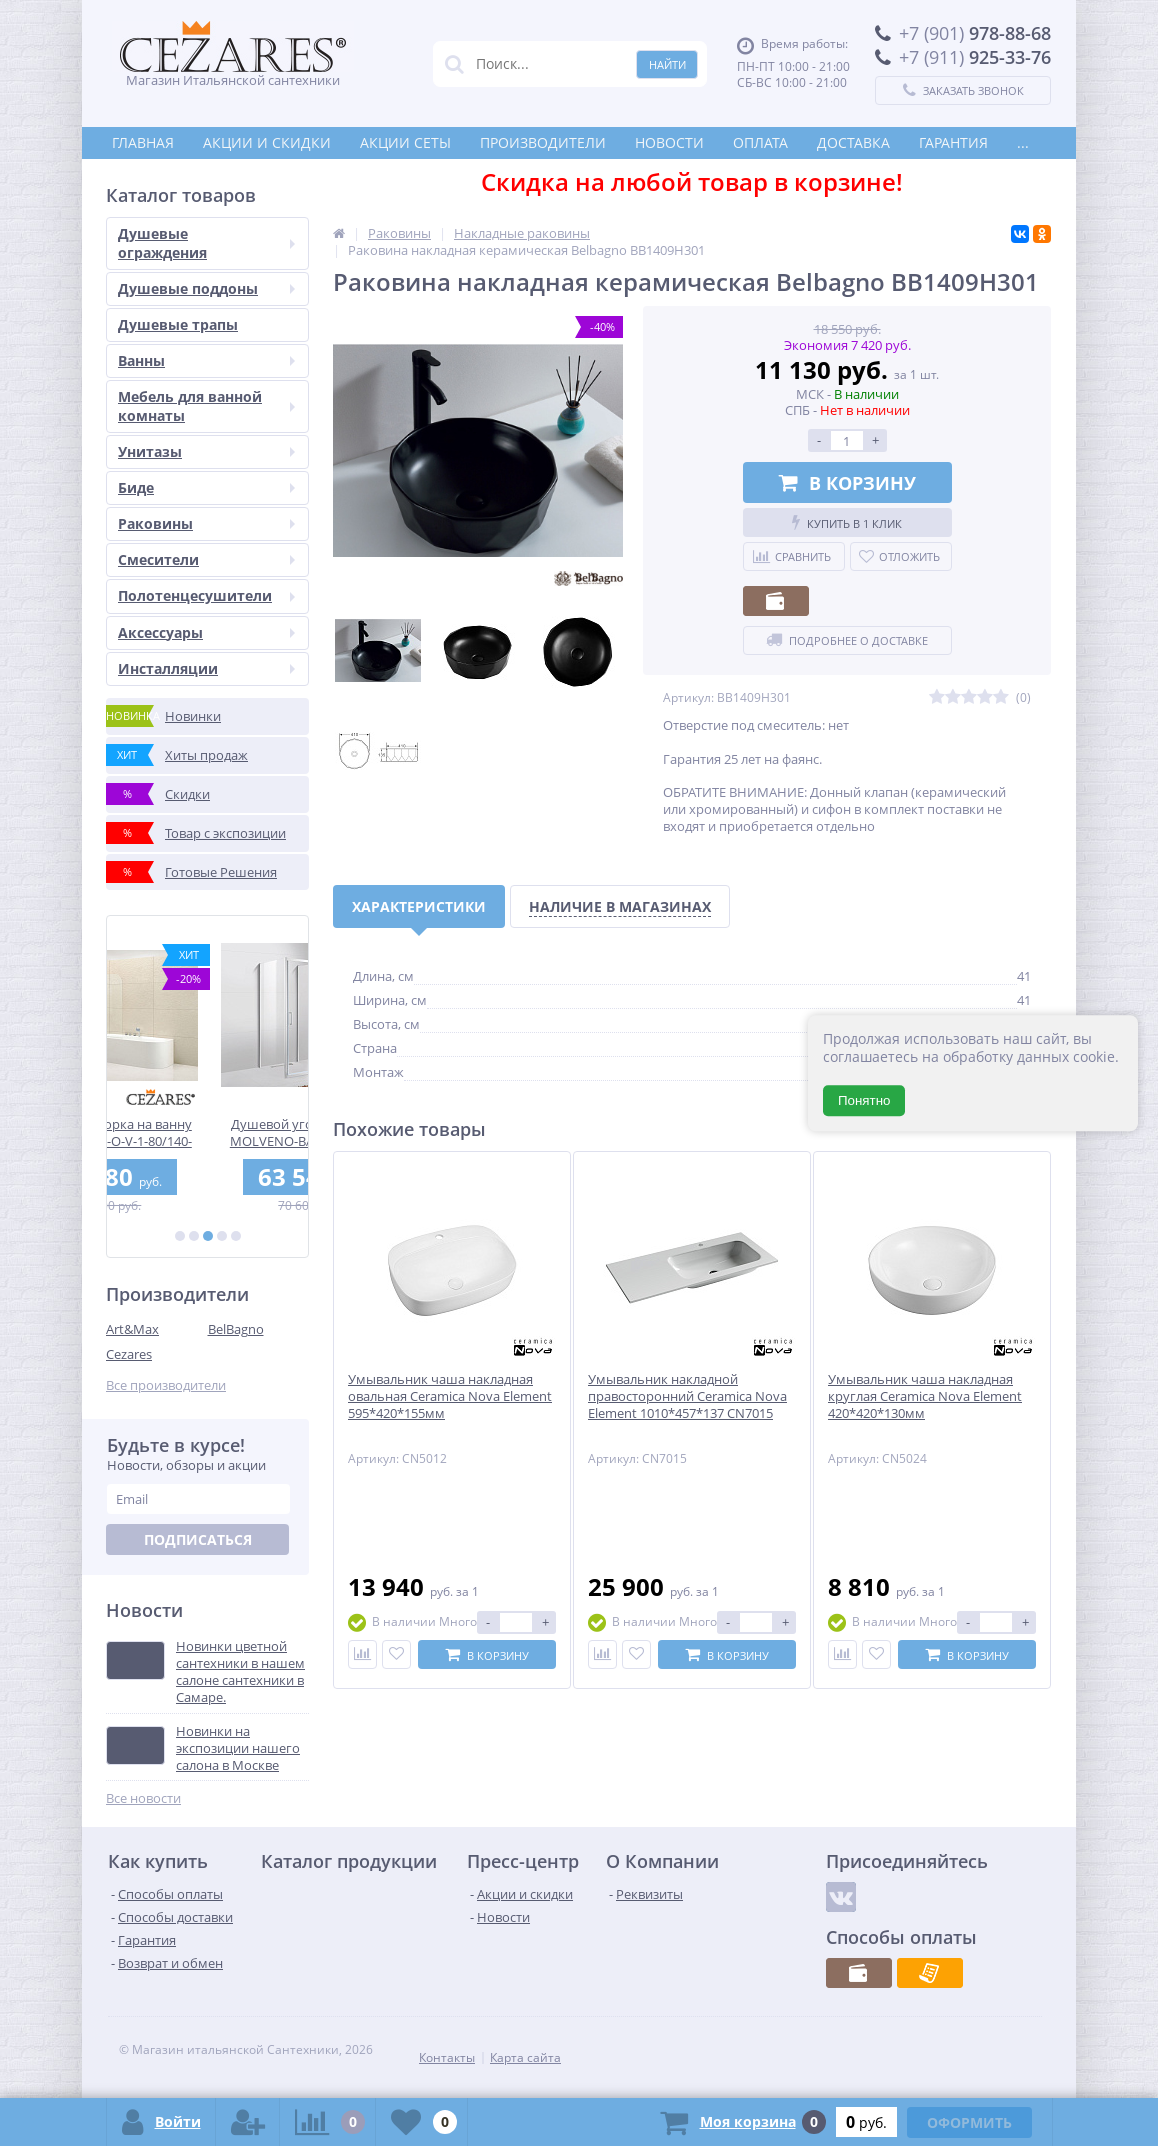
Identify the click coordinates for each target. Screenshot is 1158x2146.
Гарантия (953, 142)
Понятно (864, 1100)
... (1023, 142)
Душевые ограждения (206, 242)
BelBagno (236, 1329)
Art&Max (132, 1329)
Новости (669, 142)
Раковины (206, 523)
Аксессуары (206, 632)
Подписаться (198, 1539)
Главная (143, 142)
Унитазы (206, 451)
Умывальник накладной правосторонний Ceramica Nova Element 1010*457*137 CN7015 (687, 1396)
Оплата (760, 142)
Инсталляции (206, 668)
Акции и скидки (267, 142)
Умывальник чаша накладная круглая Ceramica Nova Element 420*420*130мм (925, 1396)
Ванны (206, 360)
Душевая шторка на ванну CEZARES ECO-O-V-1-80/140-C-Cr (207, 1132)
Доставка (853, 142)
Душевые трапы (178, 324)
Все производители (166, 1385)
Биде (206, 487)
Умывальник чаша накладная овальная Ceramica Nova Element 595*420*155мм (450, 1396)
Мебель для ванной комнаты (206, 405)
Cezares (129, 1354)
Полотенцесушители (206, 595)
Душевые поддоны (206, 288)
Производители (543, 142)
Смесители (206, 559)
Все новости (143, 1798)
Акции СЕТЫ (405, 142)
